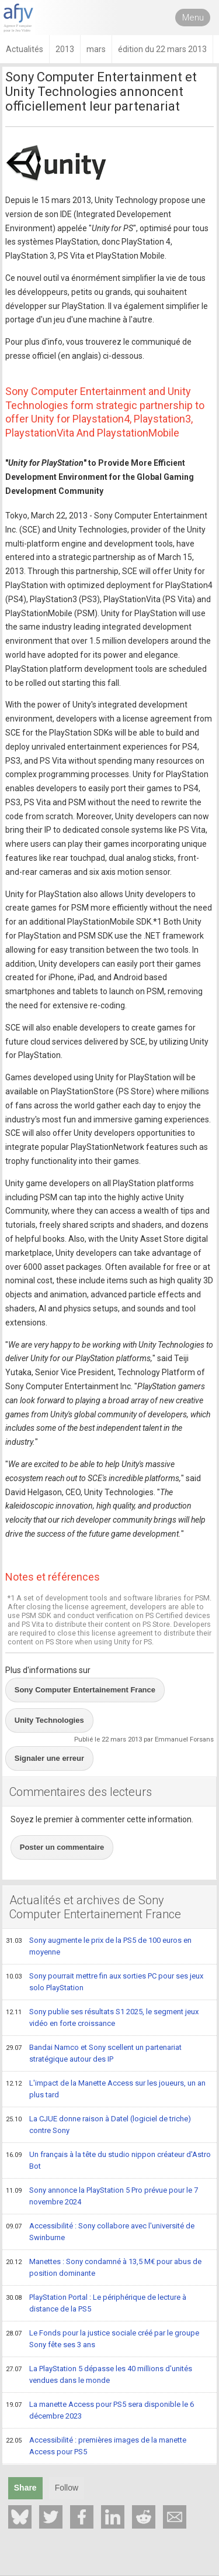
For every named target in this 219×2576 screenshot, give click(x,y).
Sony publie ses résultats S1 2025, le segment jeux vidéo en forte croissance (102, 2017)
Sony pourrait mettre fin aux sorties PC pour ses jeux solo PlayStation (104, 1982)
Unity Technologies (49, 1720)
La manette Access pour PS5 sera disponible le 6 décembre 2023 (100, 2410)
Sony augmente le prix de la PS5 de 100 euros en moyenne (99, 1946)
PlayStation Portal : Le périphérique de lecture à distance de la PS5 (96, 2303)
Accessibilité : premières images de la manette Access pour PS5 (96, 2446)
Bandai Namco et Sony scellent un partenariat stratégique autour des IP (94, 2053)
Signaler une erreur (49, 1758)
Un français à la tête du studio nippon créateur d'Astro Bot (108, 2160)
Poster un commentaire (62, 1847)
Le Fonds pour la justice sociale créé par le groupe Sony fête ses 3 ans (102, 2339)
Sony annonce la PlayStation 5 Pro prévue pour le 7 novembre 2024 (102, 2196)
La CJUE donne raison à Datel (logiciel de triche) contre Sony (98, 2124)
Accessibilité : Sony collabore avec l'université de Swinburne (100, 2231)
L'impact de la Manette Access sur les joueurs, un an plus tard (106, 2089)
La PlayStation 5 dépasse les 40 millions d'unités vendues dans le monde (99, 2374)
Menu (193, 17)
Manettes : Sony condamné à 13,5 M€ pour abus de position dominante (103, 2267)
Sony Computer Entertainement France (85, 1689)
